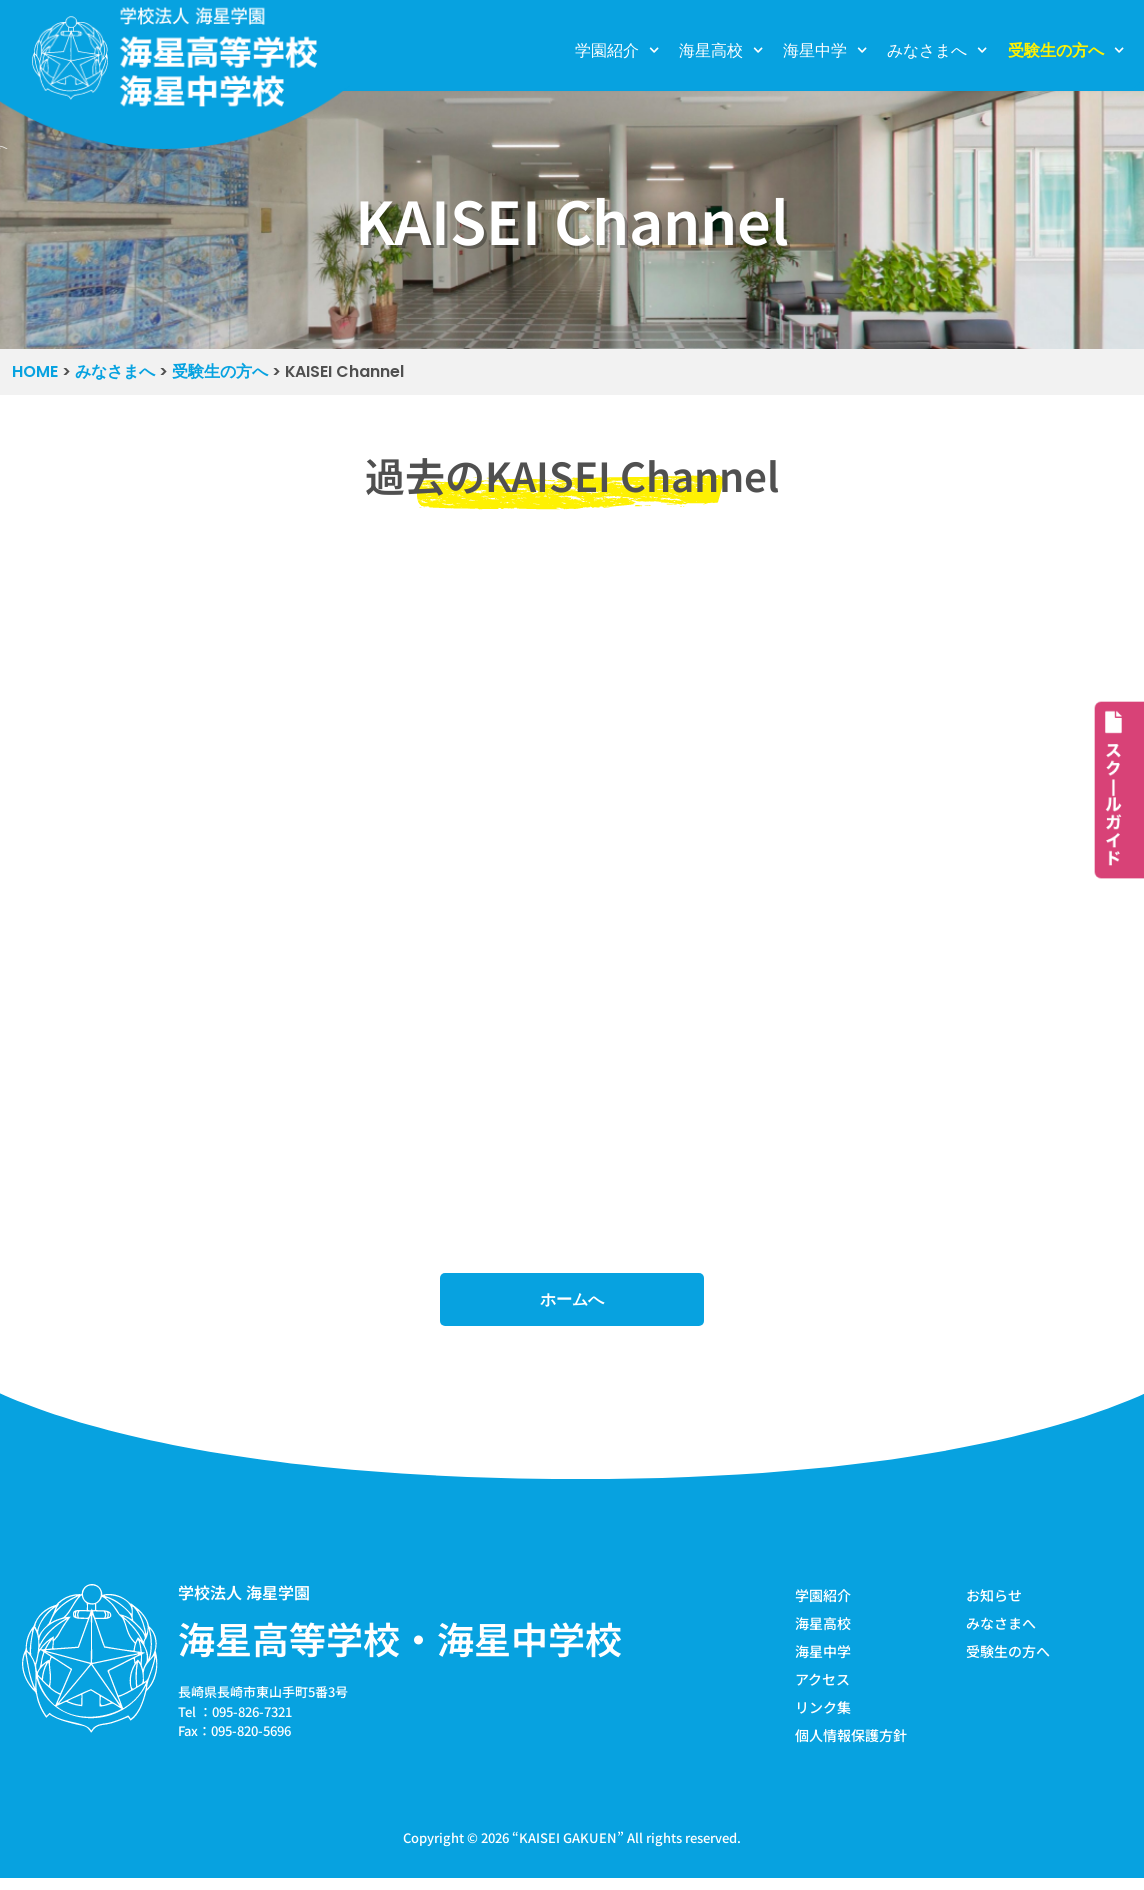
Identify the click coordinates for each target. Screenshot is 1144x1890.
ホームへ (572, 1304)
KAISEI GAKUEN (568, 1848)
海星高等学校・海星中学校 (400, 1644)
